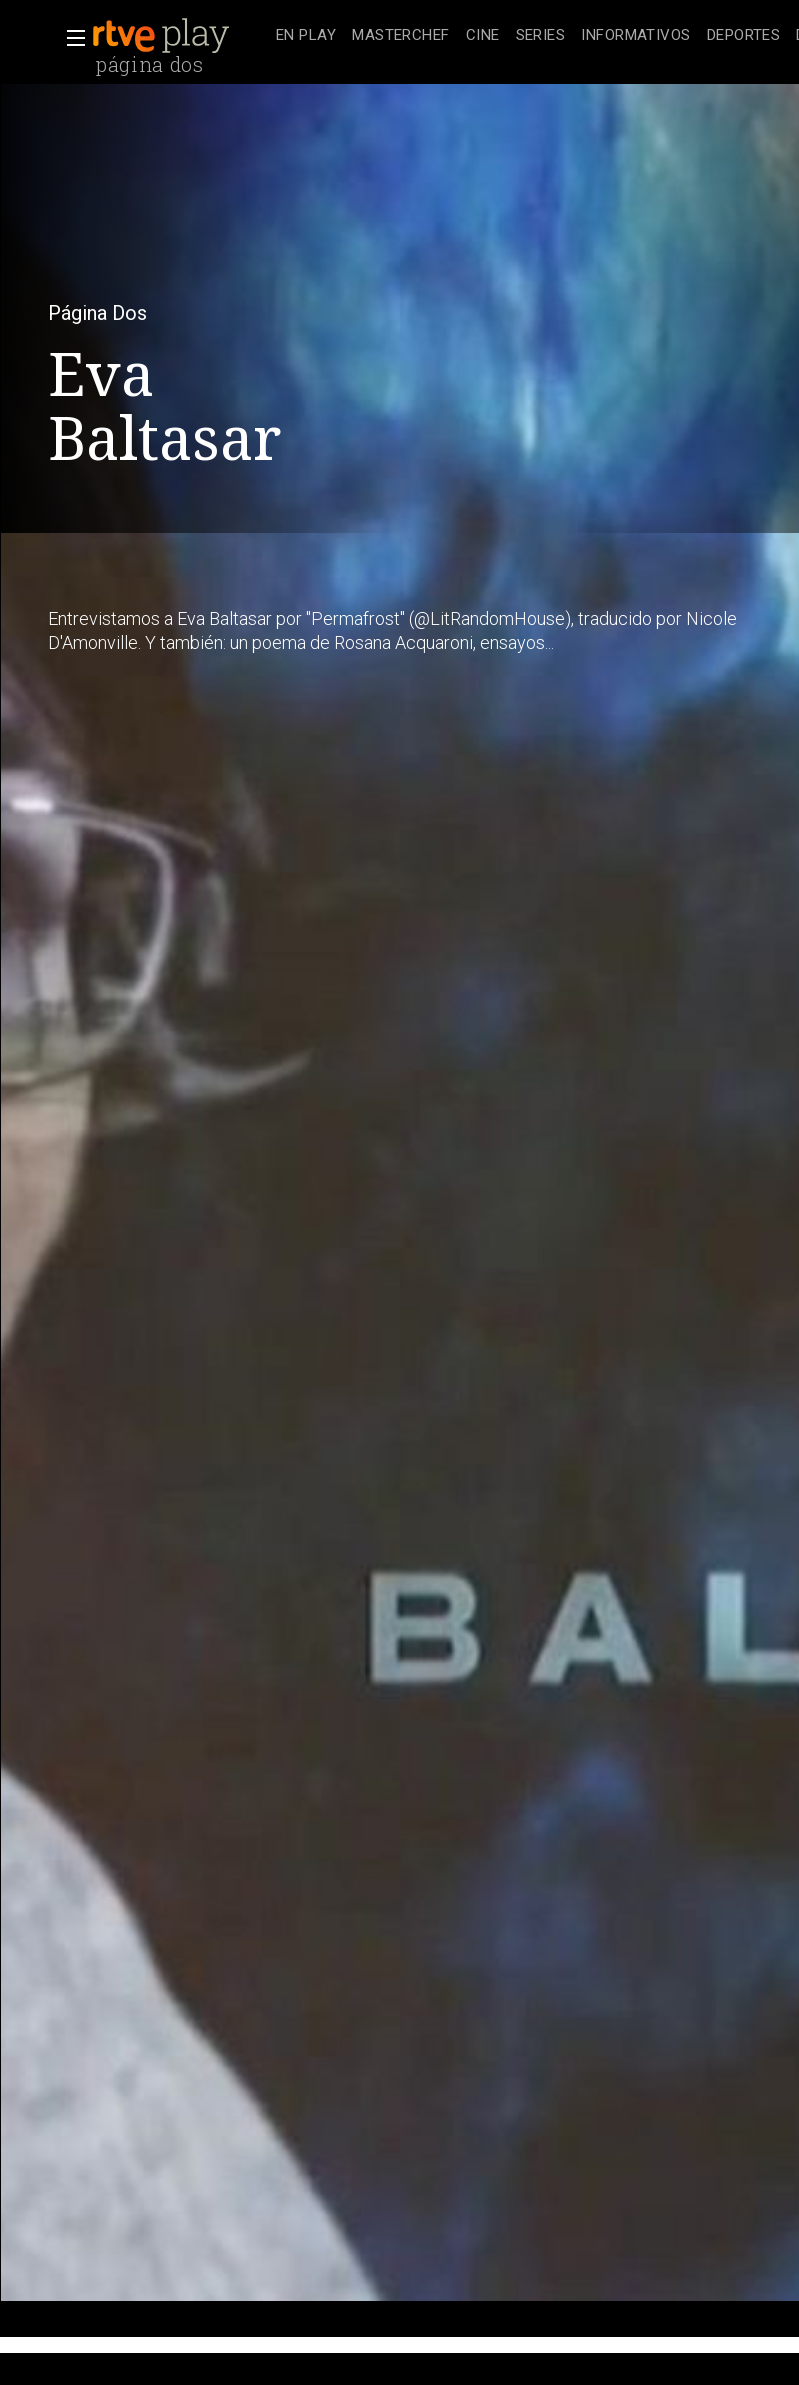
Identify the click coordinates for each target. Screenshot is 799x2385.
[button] (70, 38)
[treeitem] (306, 36)
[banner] (180, 36)
